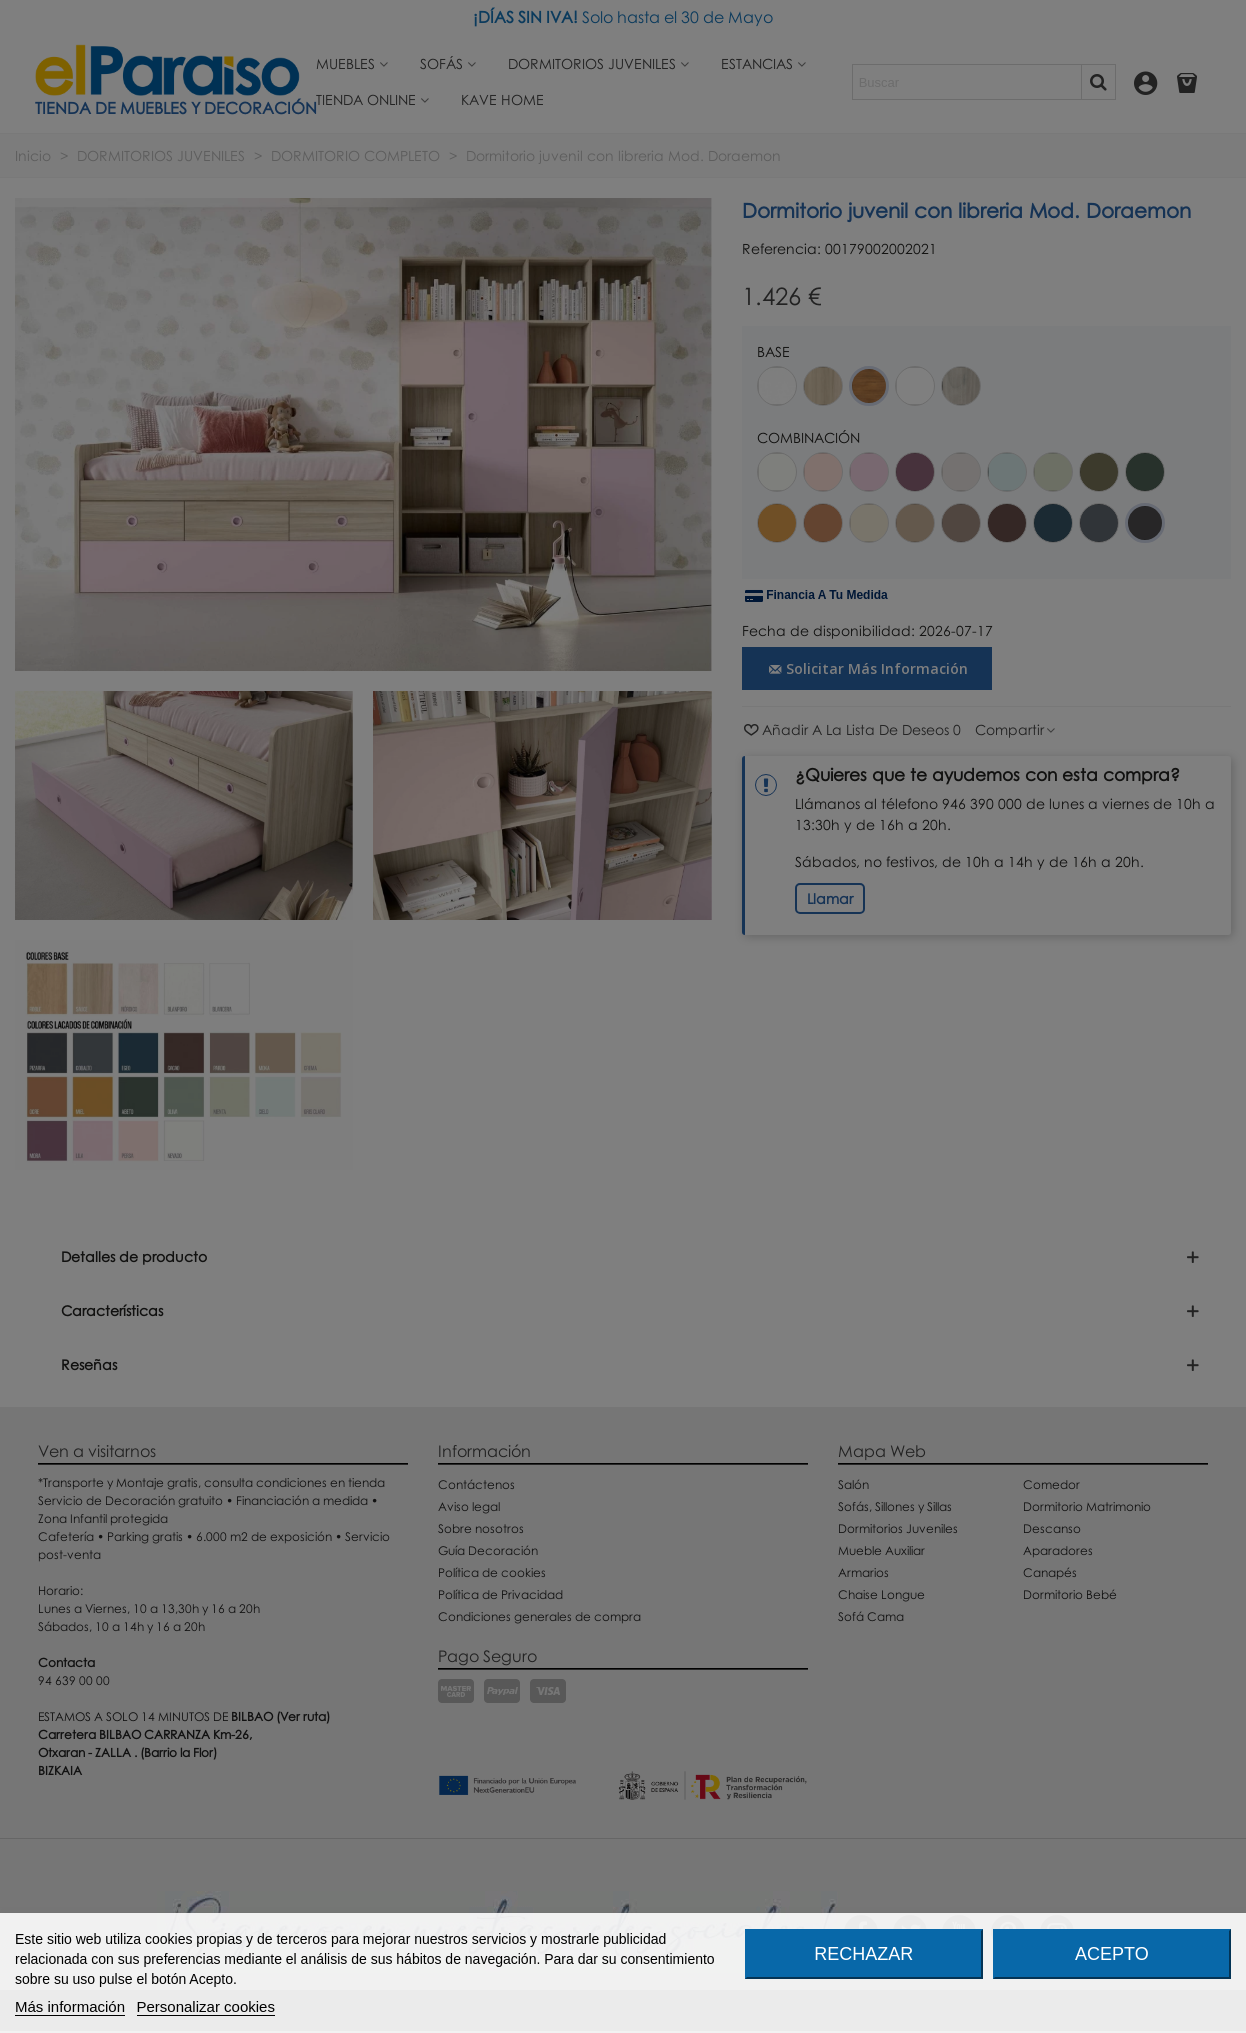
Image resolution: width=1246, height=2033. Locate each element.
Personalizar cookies (206, 2006)
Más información (70, 2006)
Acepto (1112, 1954)
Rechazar (863, 1954)
